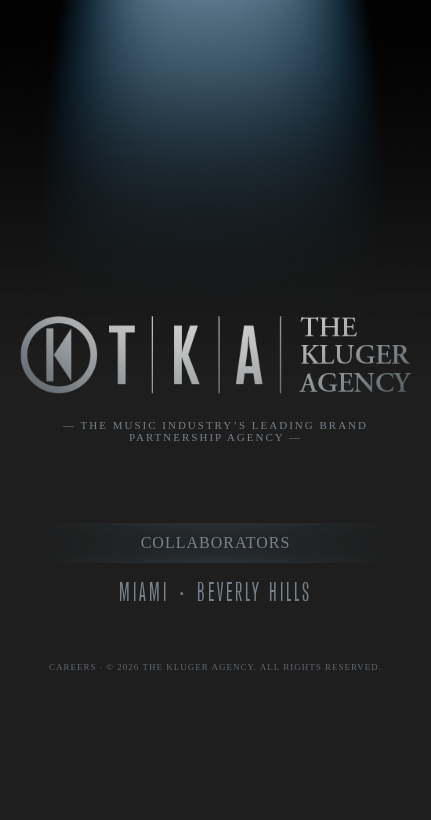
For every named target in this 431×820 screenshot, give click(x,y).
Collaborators (216, 542)
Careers (73, 667)
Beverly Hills (254, 592)
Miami (144, 592)
